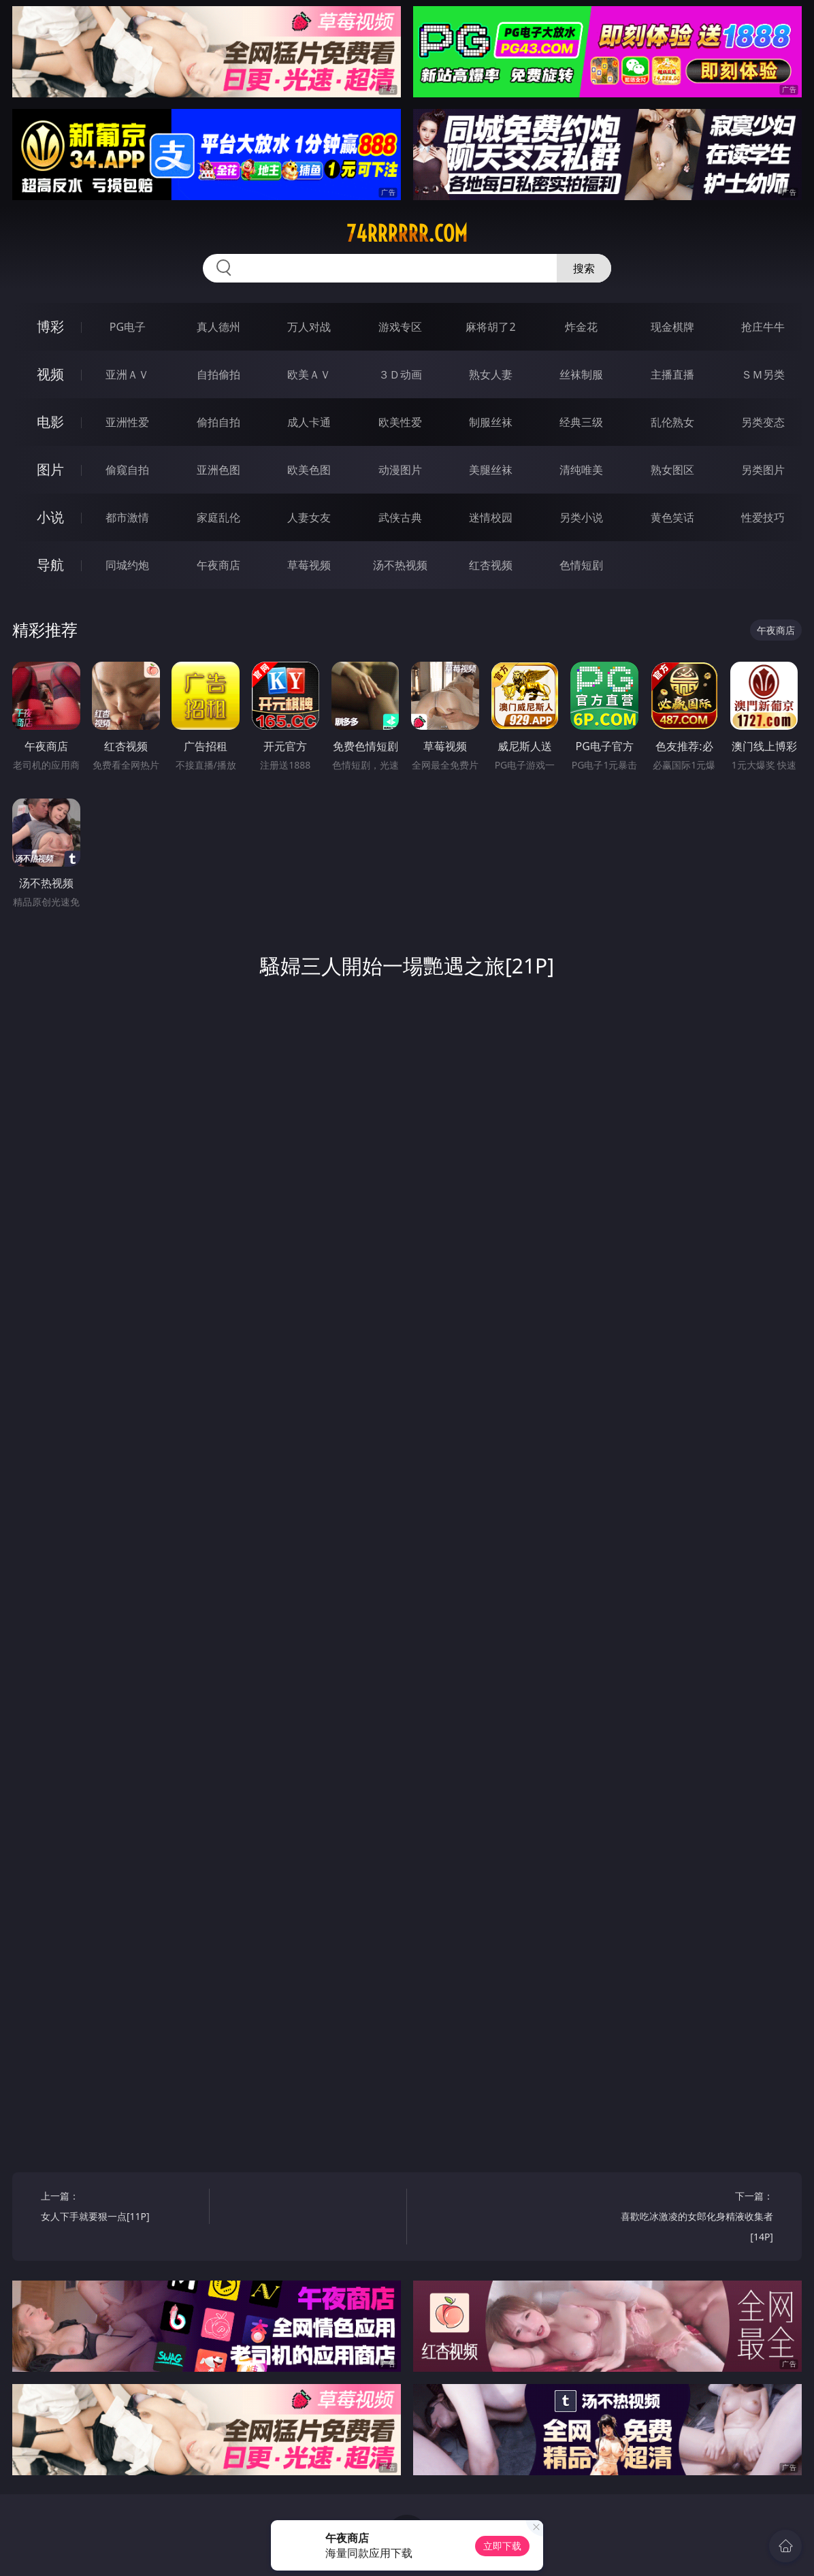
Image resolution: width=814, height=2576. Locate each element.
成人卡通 (309, 422)
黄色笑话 (672, 517)
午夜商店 (218, 565)
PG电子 (128, 326)
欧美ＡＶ (309, 374)
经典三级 (581, 422)
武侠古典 (400, 517)
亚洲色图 (218, 469)
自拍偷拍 (218, 374)
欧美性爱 (400, 422)
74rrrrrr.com (407, 233)
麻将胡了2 (490, 326)
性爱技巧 (763, 517)
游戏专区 (400, 326)
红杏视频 (490, 565)
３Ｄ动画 (400, 374)
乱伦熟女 (672, 422)
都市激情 (127, 517)
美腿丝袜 (490, 469)
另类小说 (581, 517)
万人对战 (309, 326)
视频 (50, 374)
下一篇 (693, 2218)
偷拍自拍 (218, 422)
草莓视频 (309, 565)
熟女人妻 (490, 374)
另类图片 (763, 469)
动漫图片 (400, 469)
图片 (50, 469)
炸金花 (581, 326)
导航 (50, 565)
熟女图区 (672, 469)
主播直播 (672, 374)
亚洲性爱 (127, 422)
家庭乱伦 (218, 517)
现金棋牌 (672, 326)
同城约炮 (127, 565)
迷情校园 (490, 517)
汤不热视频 (400, 565)
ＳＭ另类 (763, 374)
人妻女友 (309, 517)
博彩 (50, 326)
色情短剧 (581, 565)
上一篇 (121, 2208)
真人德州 (218, 326)
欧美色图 (309, 469)
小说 (50, 517)
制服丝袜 (490, 422)
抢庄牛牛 (763, 326)
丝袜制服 (581, 374)
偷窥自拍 (127, 469)
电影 (50, 422)
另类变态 (763, 422)
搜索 (584, 268)
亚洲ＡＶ (127, 374)
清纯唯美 (581, 469)
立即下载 (502, 2545)
